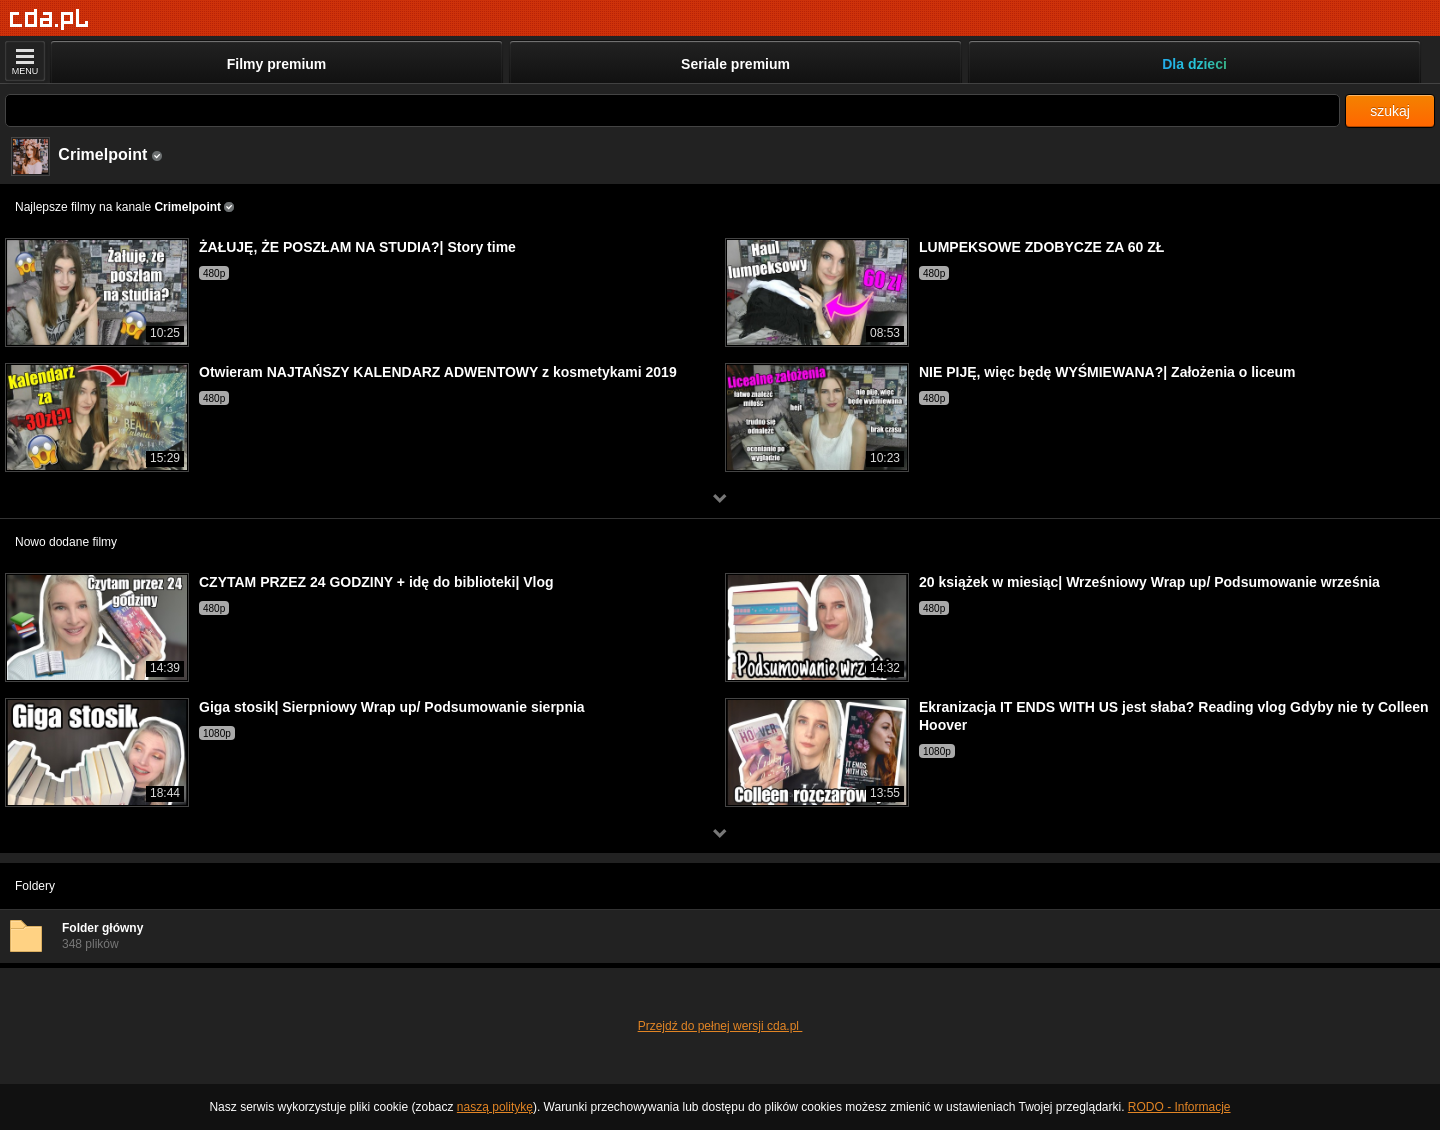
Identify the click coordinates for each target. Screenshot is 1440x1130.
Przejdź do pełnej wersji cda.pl (720, 1026)
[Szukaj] (672, 110)
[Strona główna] (49, 19)
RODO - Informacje (1179, 1107)
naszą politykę (495, 1107)
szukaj (1390, 111)
